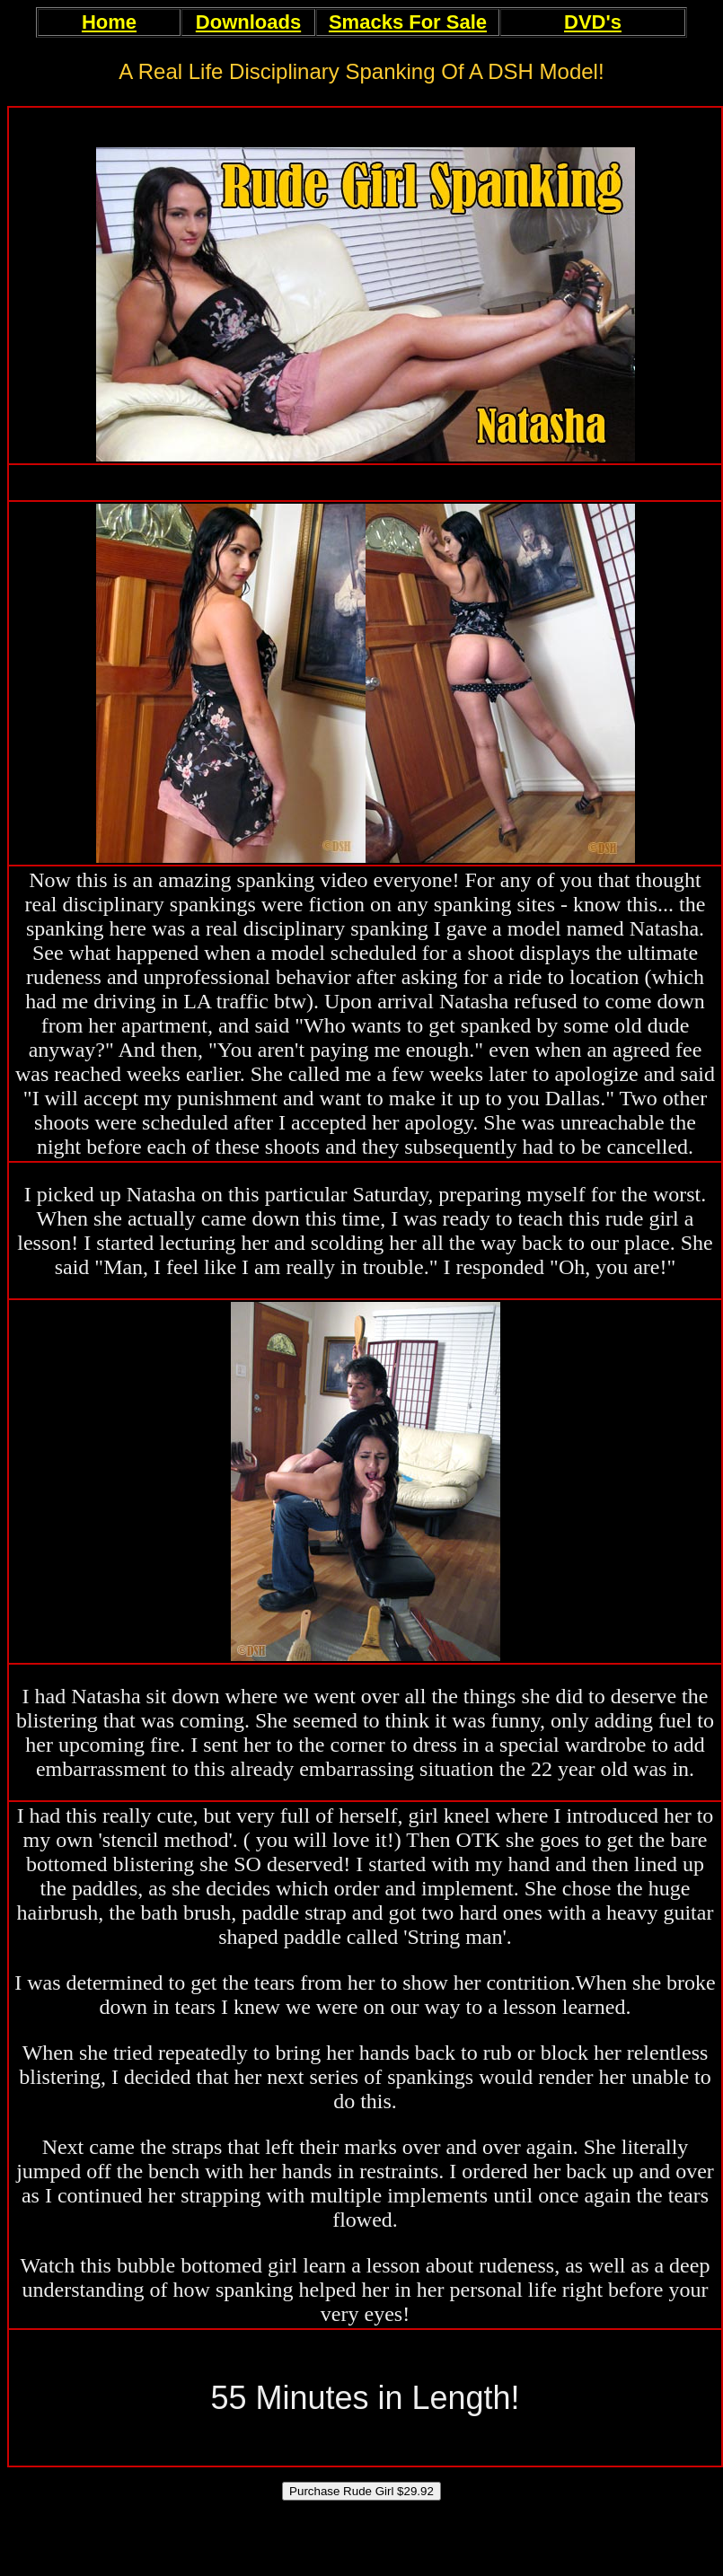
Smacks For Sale (408, 22)
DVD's (593, 22)
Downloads (248, 22)
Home (109, 22)
